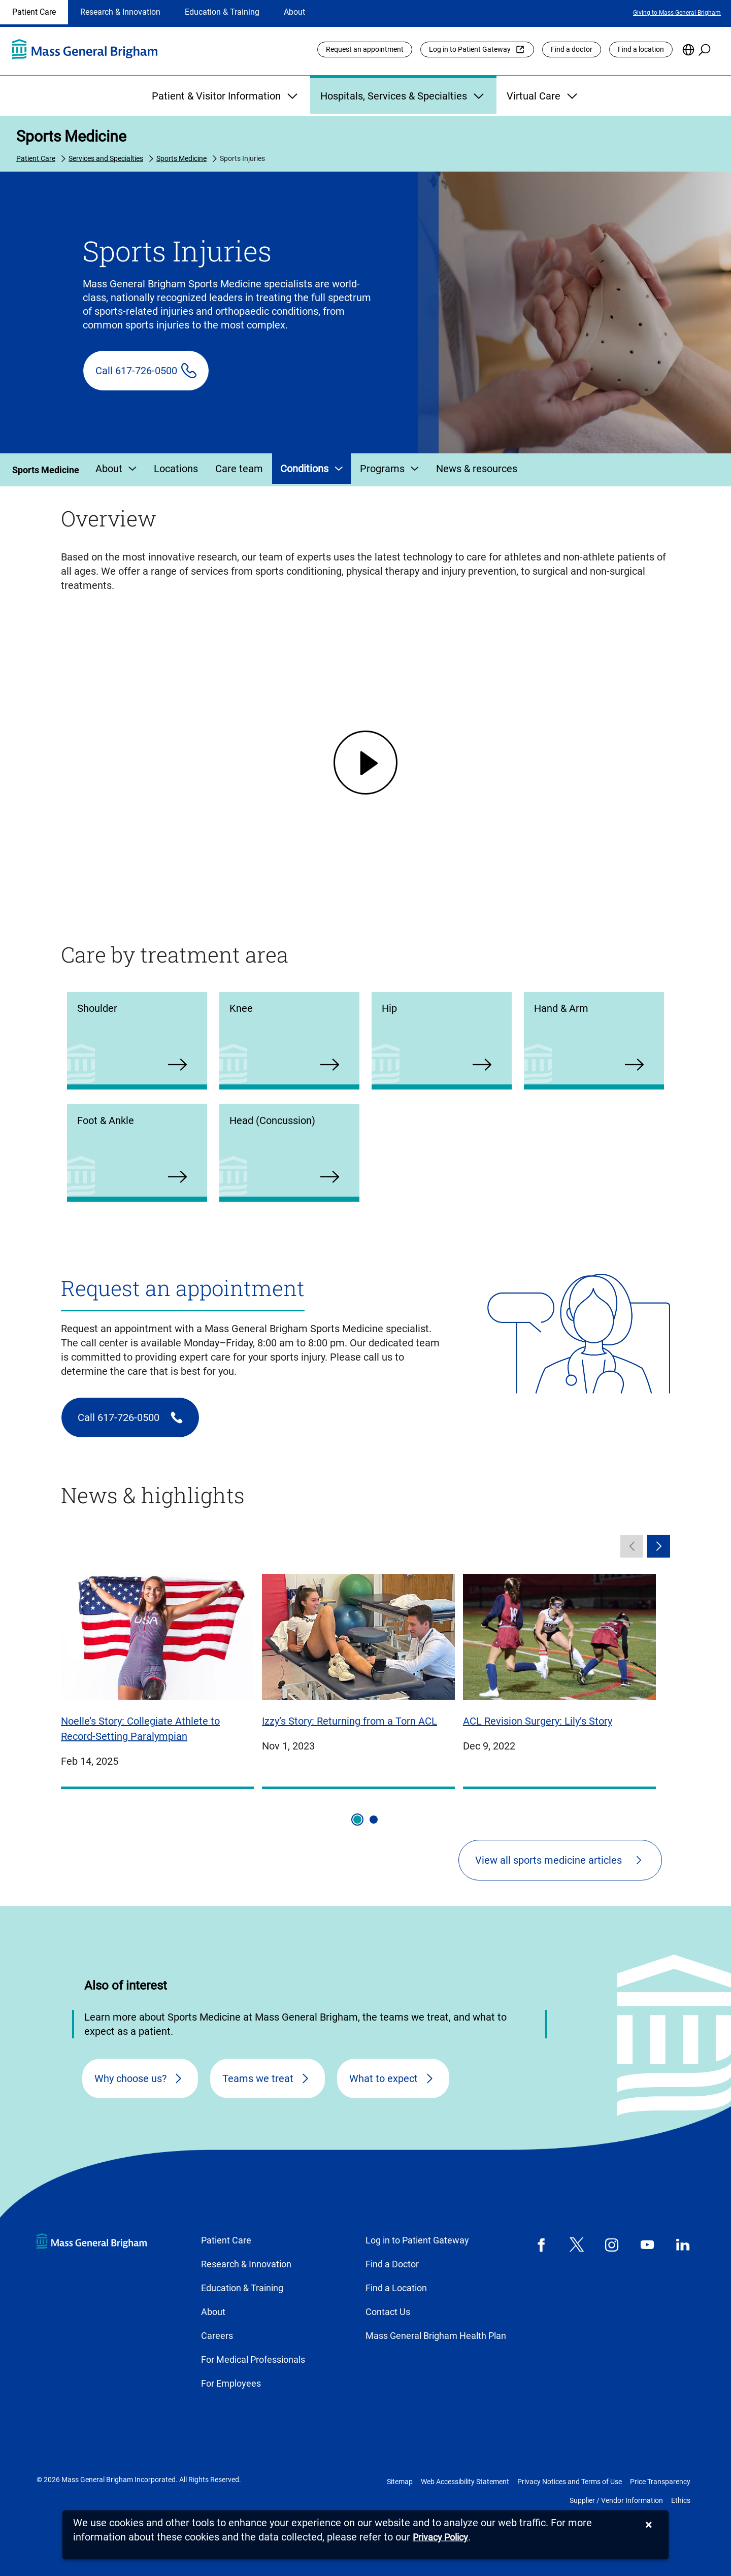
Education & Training (222, 12)
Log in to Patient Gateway (470, 49)
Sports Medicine (71, 136)
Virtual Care (543, 96)
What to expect (383, 2078)
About (294, 12)
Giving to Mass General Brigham (677, 12)
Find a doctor (571, 49)
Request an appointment (365, 49)
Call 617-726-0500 (136, 371)
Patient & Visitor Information (226, 96)
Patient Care (34, 12)
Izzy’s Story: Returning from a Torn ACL (349, 1721)
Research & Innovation (120, 12)
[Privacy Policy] (440, 2537)
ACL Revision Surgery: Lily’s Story (537, 1721)
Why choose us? (130, 2078)
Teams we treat (257, 2078)
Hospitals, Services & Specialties (403, 96)
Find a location (641, 49)
